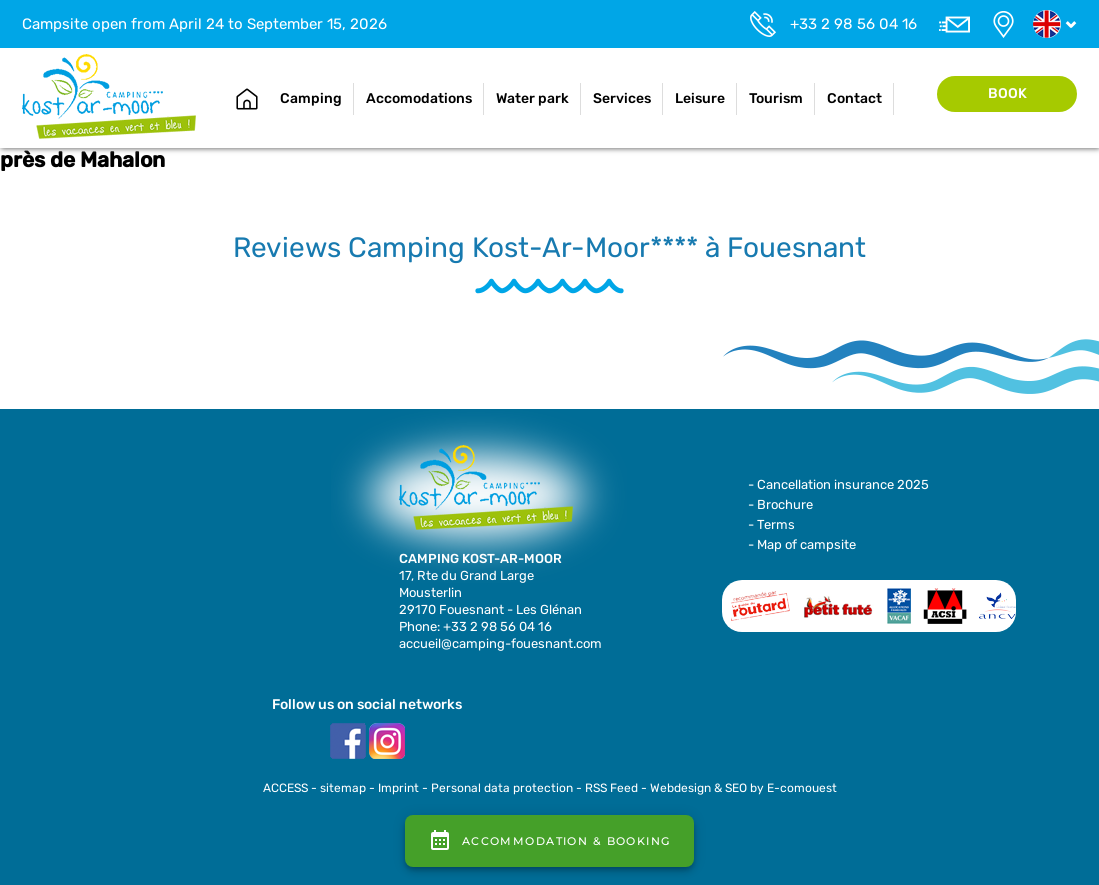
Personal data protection (502, 788)
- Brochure (780, 504)
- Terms (771, 524)
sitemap (343, 788)
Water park (532, 98)
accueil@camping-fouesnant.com (500, 643)
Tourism (776, 98)
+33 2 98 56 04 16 (853, 24)
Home (247, 99)
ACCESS (285, 788)
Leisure (700, 98)
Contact (854, 98)
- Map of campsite (802, 544)
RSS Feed (611, 788)
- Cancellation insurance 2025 (838, 484)
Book (1007, 93)
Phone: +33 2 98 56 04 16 (475, 626)
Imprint (398, 788)
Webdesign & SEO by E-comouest (743, 788)
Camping (311, 98)
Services (622, 98)
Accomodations (419, 98)
